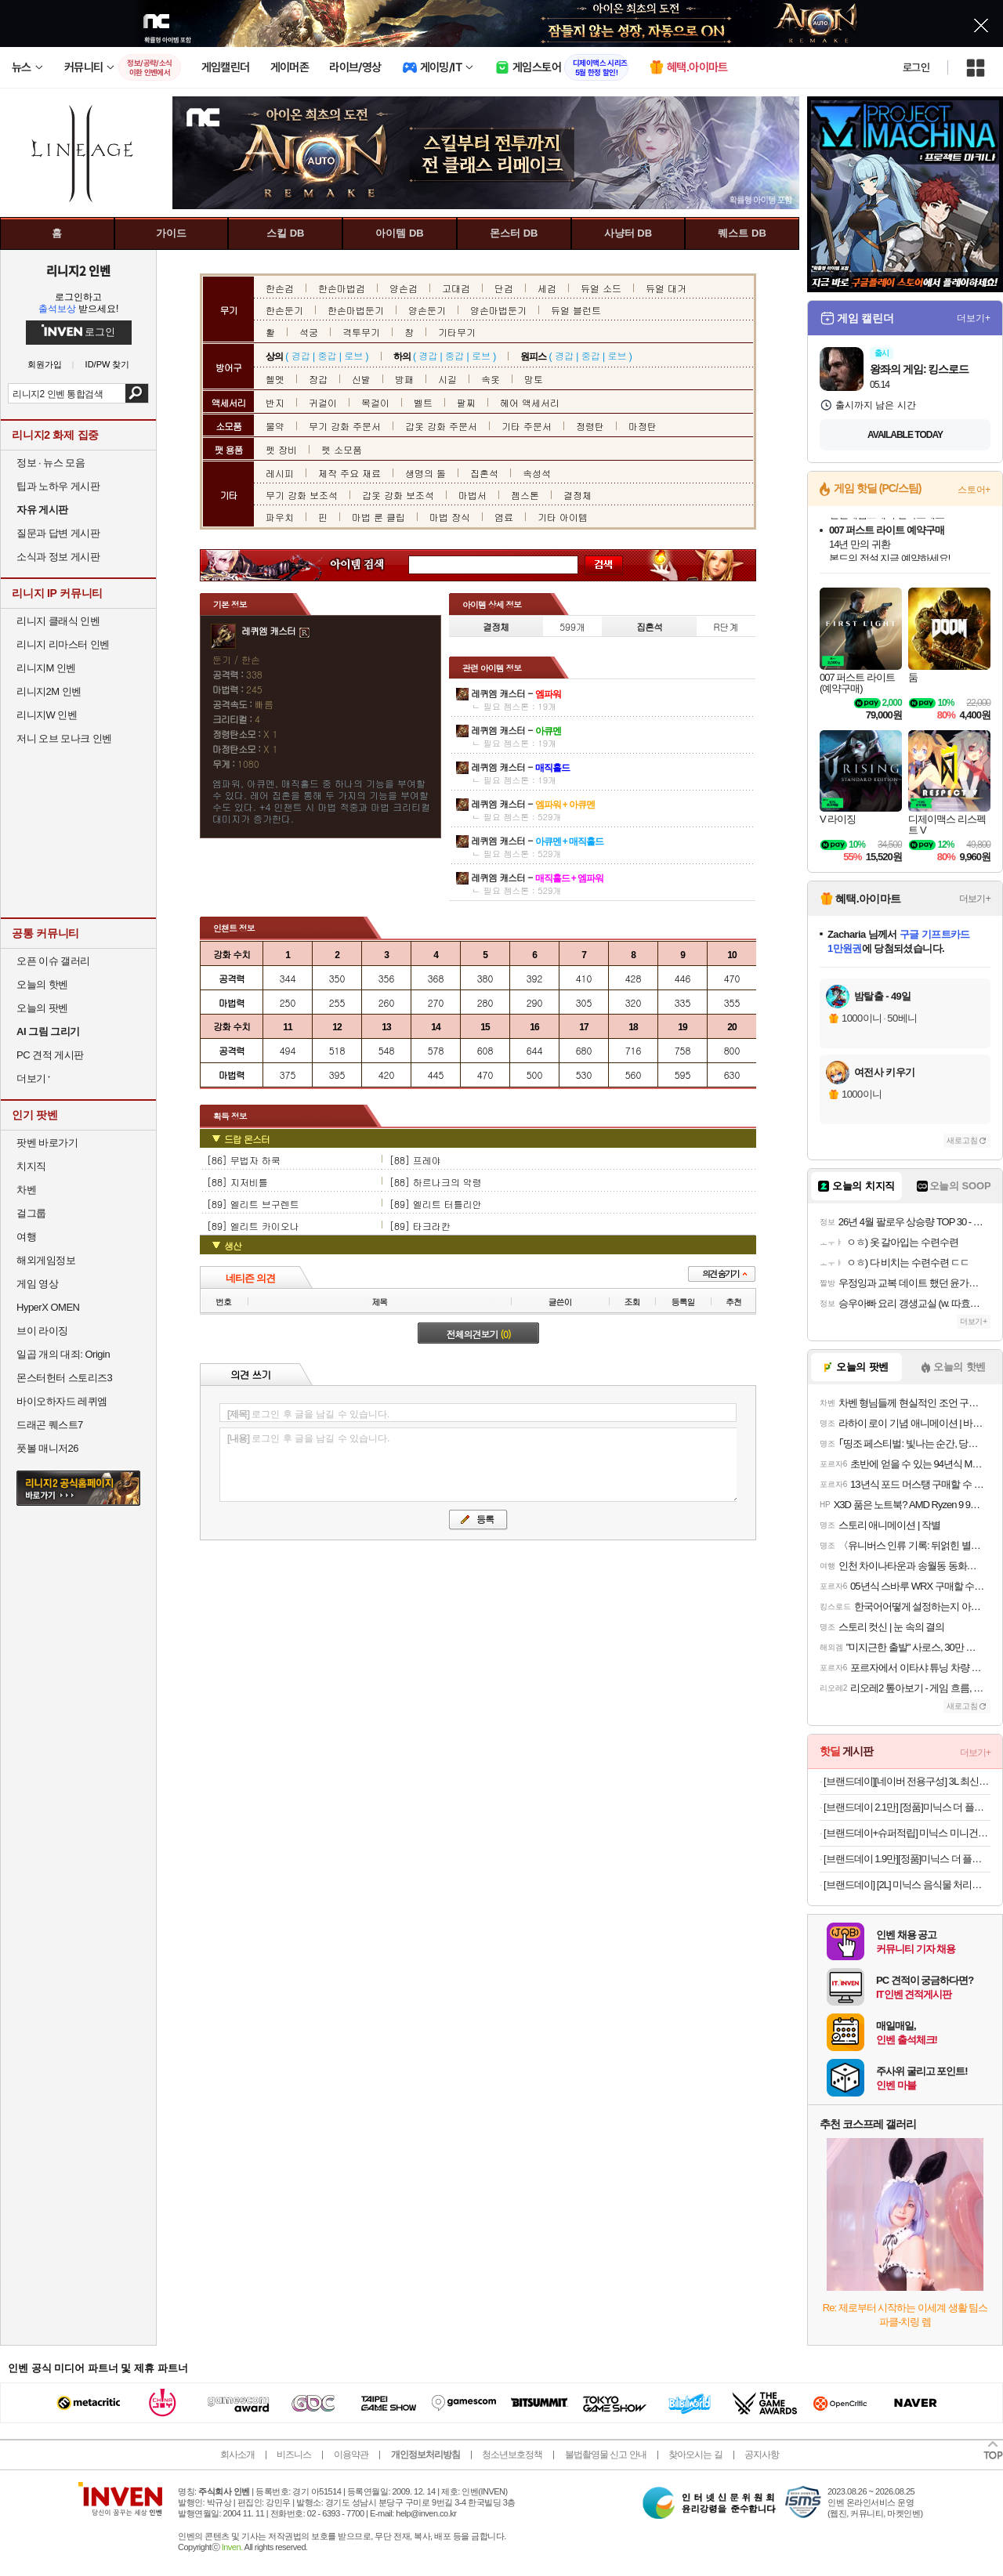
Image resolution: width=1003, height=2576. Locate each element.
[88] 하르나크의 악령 (435, 1182)
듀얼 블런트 (576, 310)
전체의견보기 (479, 1333)
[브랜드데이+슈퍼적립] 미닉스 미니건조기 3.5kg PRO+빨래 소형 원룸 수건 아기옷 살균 (907, 1833)
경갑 (300, 355)
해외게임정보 (45, 1260)
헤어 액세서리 (529, 402)
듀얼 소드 (601, 288)
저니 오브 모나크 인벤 (64, 738)
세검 (547, 288)
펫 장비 (281, 449)
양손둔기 (427, 310)
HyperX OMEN (47, 1307)
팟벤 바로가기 (47, 1143)
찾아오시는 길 (695, 2454)
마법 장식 (449, 516)
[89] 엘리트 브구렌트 (253, 1203)
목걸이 (375, 402)
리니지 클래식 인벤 (58, 621)
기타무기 (457, 331)
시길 (447, 378)
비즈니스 (294, 2454)
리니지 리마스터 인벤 (63, 644)
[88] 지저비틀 (237, 1182)
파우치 (280, 516)
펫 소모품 (341, 449)
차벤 (26, 1190)
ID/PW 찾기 (107, 364)
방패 (404, 378)
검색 (136, 393)
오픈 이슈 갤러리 (53, 961)
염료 (503, 516)
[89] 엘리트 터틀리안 (435, 1203)
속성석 (537, 472)
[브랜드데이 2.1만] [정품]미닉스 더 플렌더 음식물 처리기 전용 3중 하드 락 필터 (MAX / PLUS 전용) (907, 1807)
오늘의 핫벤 (42, 984)
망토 (533, 378)
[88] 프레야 (415, 1160)
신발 (361, 378)
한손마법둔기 (356, 310)
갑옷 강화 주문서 (441, 425)
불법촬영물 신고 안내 (605, 2454)
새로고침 (962, 1140)
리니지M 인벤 (46, 668)
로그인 (916, 67)
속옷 (490, 378)
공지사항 (761, 2454)
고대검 (456, 288)
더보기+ (973, 318)
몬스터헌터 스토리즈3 (64, 1378)
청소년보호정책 (512, 2454)
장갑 (318, 378)
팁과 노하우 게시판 (58, 486)
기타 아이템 (563, 516)
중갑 (326, 355)
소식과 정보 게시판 (58, 557)
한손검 (280, 288)
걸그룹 (31, 1213)
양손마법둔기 (498, 310)
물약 (275, 425)
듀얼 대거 (666, 288)
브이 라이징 (42, 1331)
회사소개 (237, 2454)
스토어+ (974, 489)
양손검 (403, 288)
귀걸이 (323, 402)
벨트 (423, 402)
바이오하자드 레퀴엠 (61, 1401)
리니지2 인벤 (78, 270)
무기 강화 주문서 (345, 425)
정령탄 (590, 425)
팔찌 (466, 402)
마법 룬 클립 (378, 516)
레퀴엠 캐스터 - (516, 693)
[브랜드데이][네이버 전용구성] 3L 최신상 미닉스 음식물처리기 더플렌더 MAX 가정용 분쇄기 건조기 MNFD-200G (907, 1781)
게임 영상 (37, 1284)
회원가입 (44, 364)
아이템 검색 (371, 565)
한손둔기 (284, 310)
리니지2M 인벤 (48, 691)
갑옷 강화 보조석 (398, 494)
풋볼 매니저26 (47, 1448)
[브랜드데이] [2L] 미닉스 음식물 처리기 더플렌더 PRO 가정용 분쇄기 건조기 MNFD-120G (907, 1884)
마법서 (472, 494)
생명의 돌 (425, 472)
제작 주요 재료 (349, 472)
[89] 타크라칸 (420, 1225)
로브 (353, 355)
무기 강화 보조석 (302, 494)
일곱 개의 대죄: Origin (63, 1354)
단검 (503, 288)
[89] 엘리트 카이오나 (253, 1225)
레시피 (280, 472)
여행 (26, 1237)
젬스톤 (525, 494)
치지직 (31, 1166)
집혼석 (484, 472)
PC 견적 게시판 (50, 1055)
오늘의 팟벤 (42, 1008)
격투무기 (361, 331)
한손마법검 (341, 288)
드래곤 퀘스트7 (49, 1425)
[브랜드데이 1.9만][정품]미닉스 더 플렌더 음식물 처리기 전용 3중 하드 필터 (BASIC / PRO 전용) (907, 1859)
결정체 (577, 494)
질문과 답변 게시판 (58, 533)
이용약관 (351, 2454)
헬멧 (275, 378)
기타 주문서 (527, 425)
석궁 (308, 331)
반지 (275, 402)
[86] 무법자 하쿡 (244, 1160)
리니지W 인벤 (46, 715)
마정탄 (642, 425)
